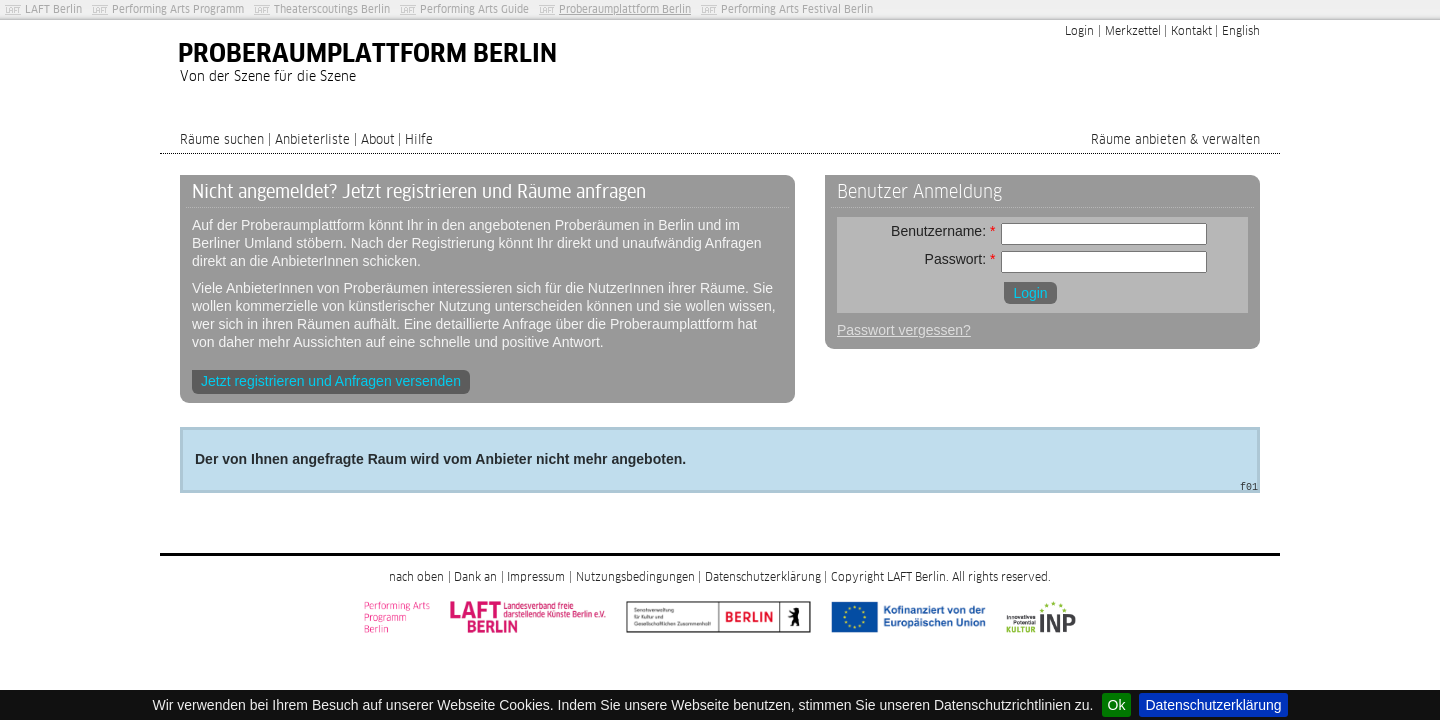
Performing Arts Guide (474, 9)
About (378, 140)
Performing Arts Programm (178, 9)
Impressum (536, 578)
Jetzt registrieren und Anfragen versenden (331, 381)
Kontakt (1191, 32)
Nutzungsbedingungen (635, 578)
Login (1079, 32)
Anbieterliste (312, 140)
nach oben (416, 578)
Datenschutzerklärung (1213, 705)
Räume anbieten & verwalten (1175, 140)
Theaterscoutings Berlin (332, 9)
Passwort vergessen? (904, 330)
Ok (1117, 705)
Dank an (475, 578)
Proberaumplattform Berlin (625, 9)
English (1241, 32)
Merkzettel (1133, 32)
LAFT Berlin (53, 9)
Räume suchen (222, 140)
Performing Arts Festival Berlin (797, 9)
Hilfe (419, 140)
